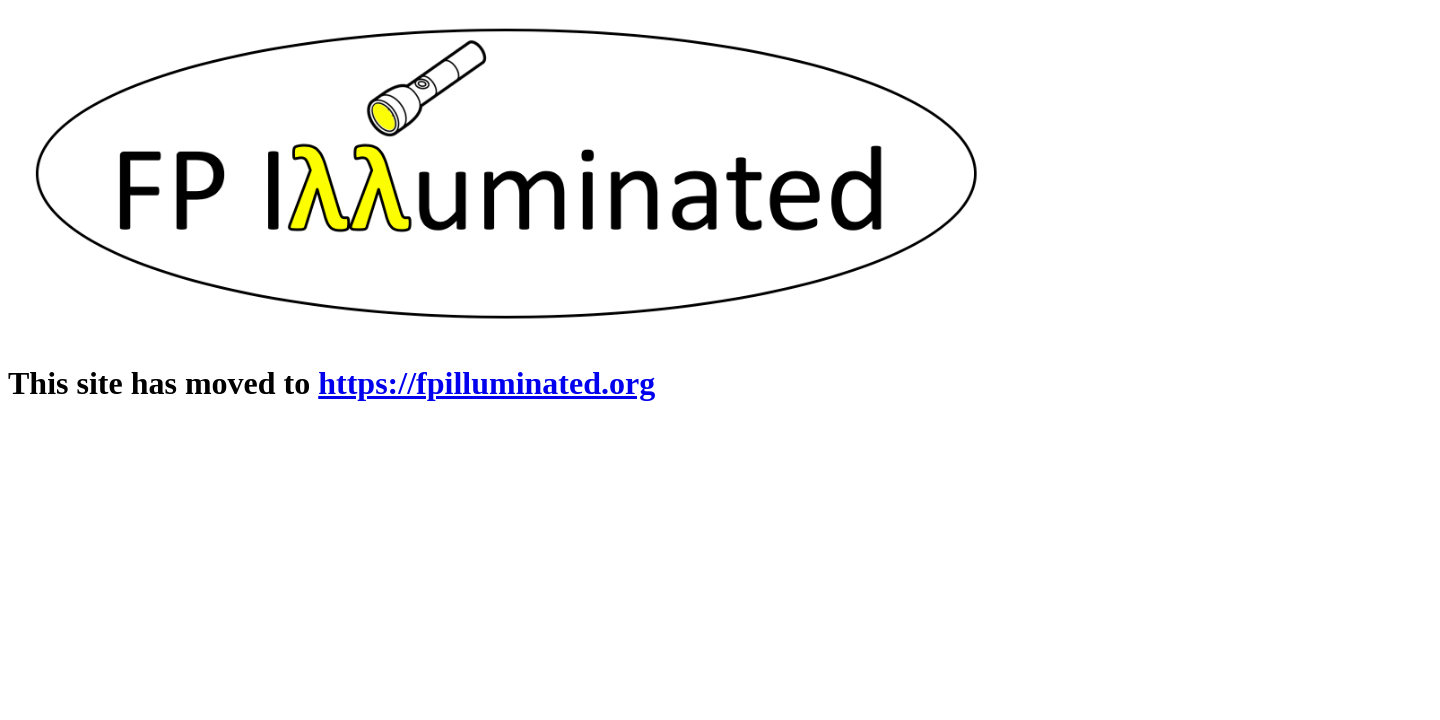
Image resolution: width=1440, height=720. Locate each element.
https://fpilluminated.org (486, 383)
